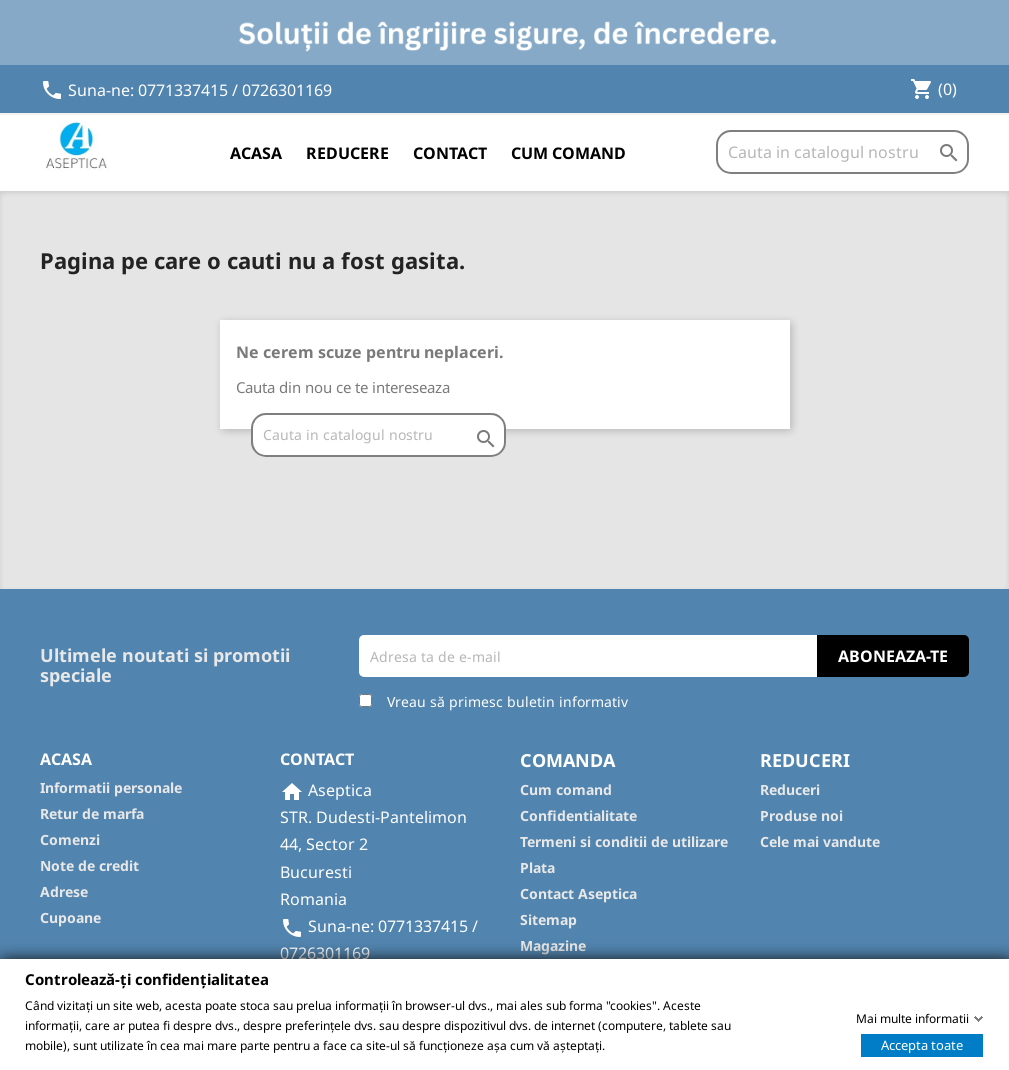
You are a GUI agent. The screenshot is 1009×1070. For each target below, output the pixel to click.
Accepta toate (922, 1044)
